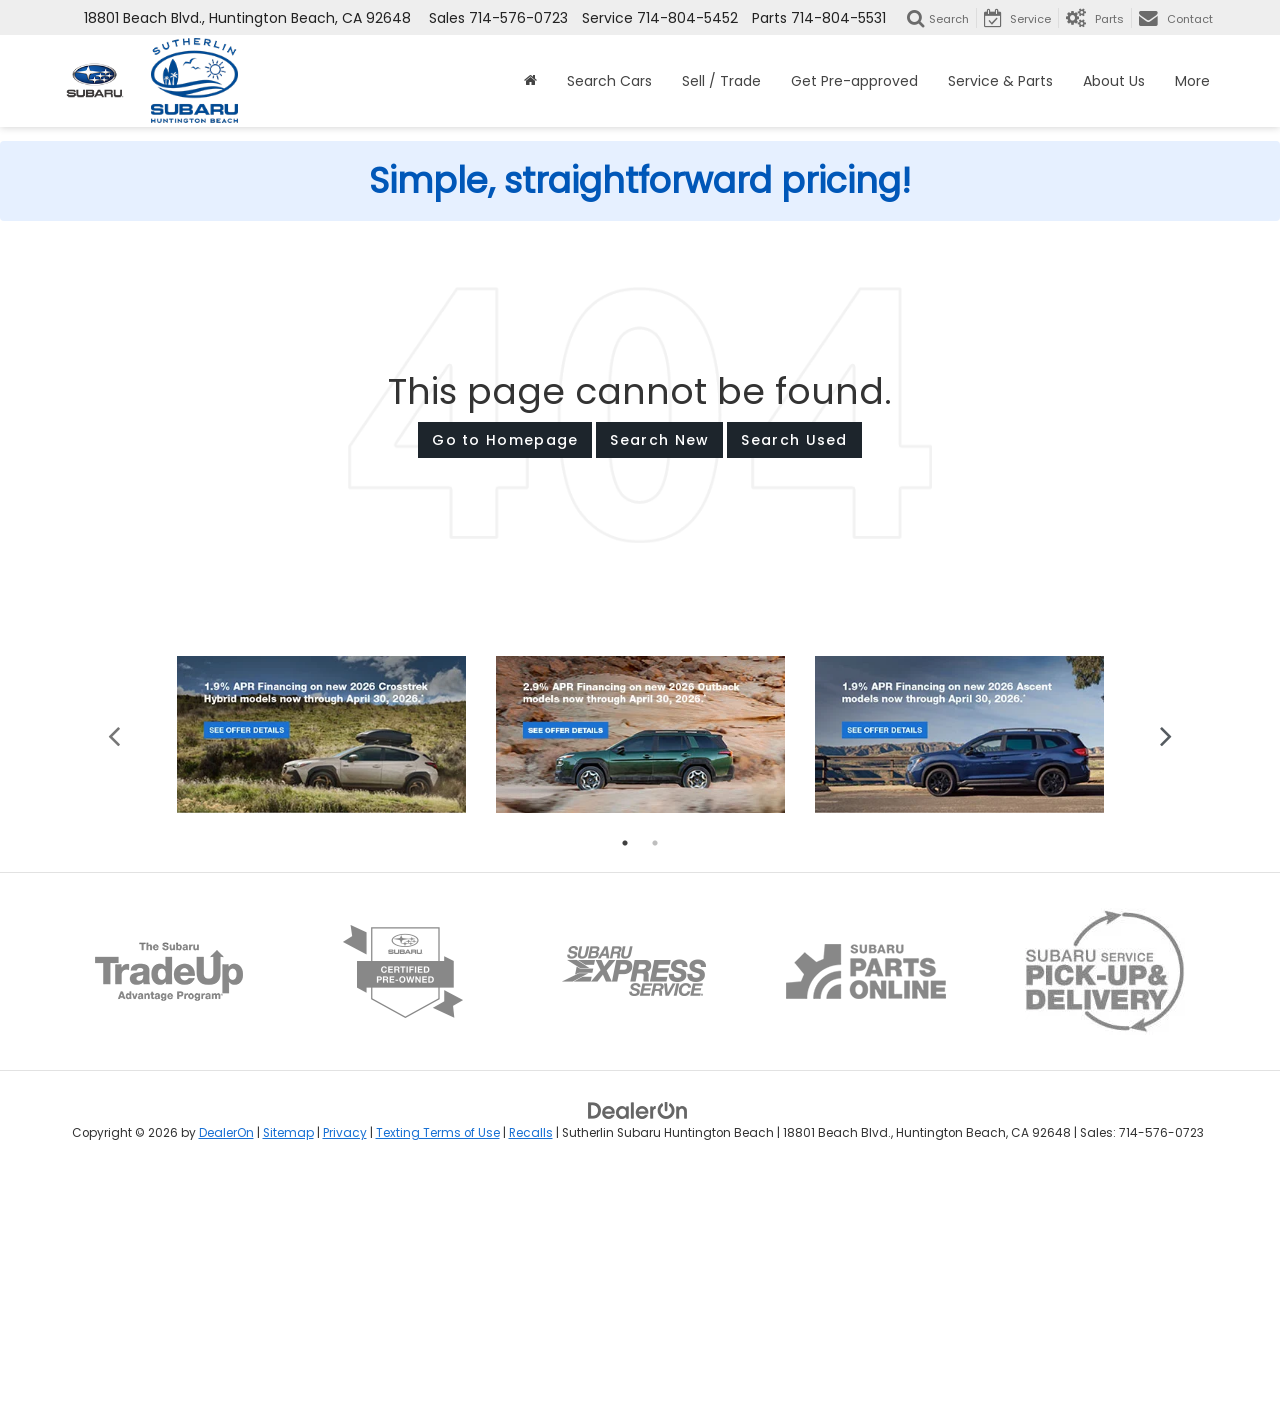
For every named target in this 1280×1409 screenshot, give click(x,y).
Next (1165, 962)
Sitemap (288, 1361)
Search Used (794, 440)
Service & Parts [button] (1000, 81)
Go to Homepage (505, 440)
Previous (114, 962)
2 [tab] (655, 1071)
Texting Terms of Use (438, 1361)
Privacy (345, 1361)
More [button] (1192, 81)
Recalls (531, 1361)
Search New (659, 440)
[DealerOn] (638, 1338)
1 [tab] (625, 1071)
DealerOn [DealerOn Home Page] (226, 1361)
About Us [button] (1114, 81)
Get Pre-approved (854, 81)
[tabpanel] (321, 962)
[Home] (530, 81)
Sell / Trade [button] (721, 81)
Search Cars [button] (609, 81)
